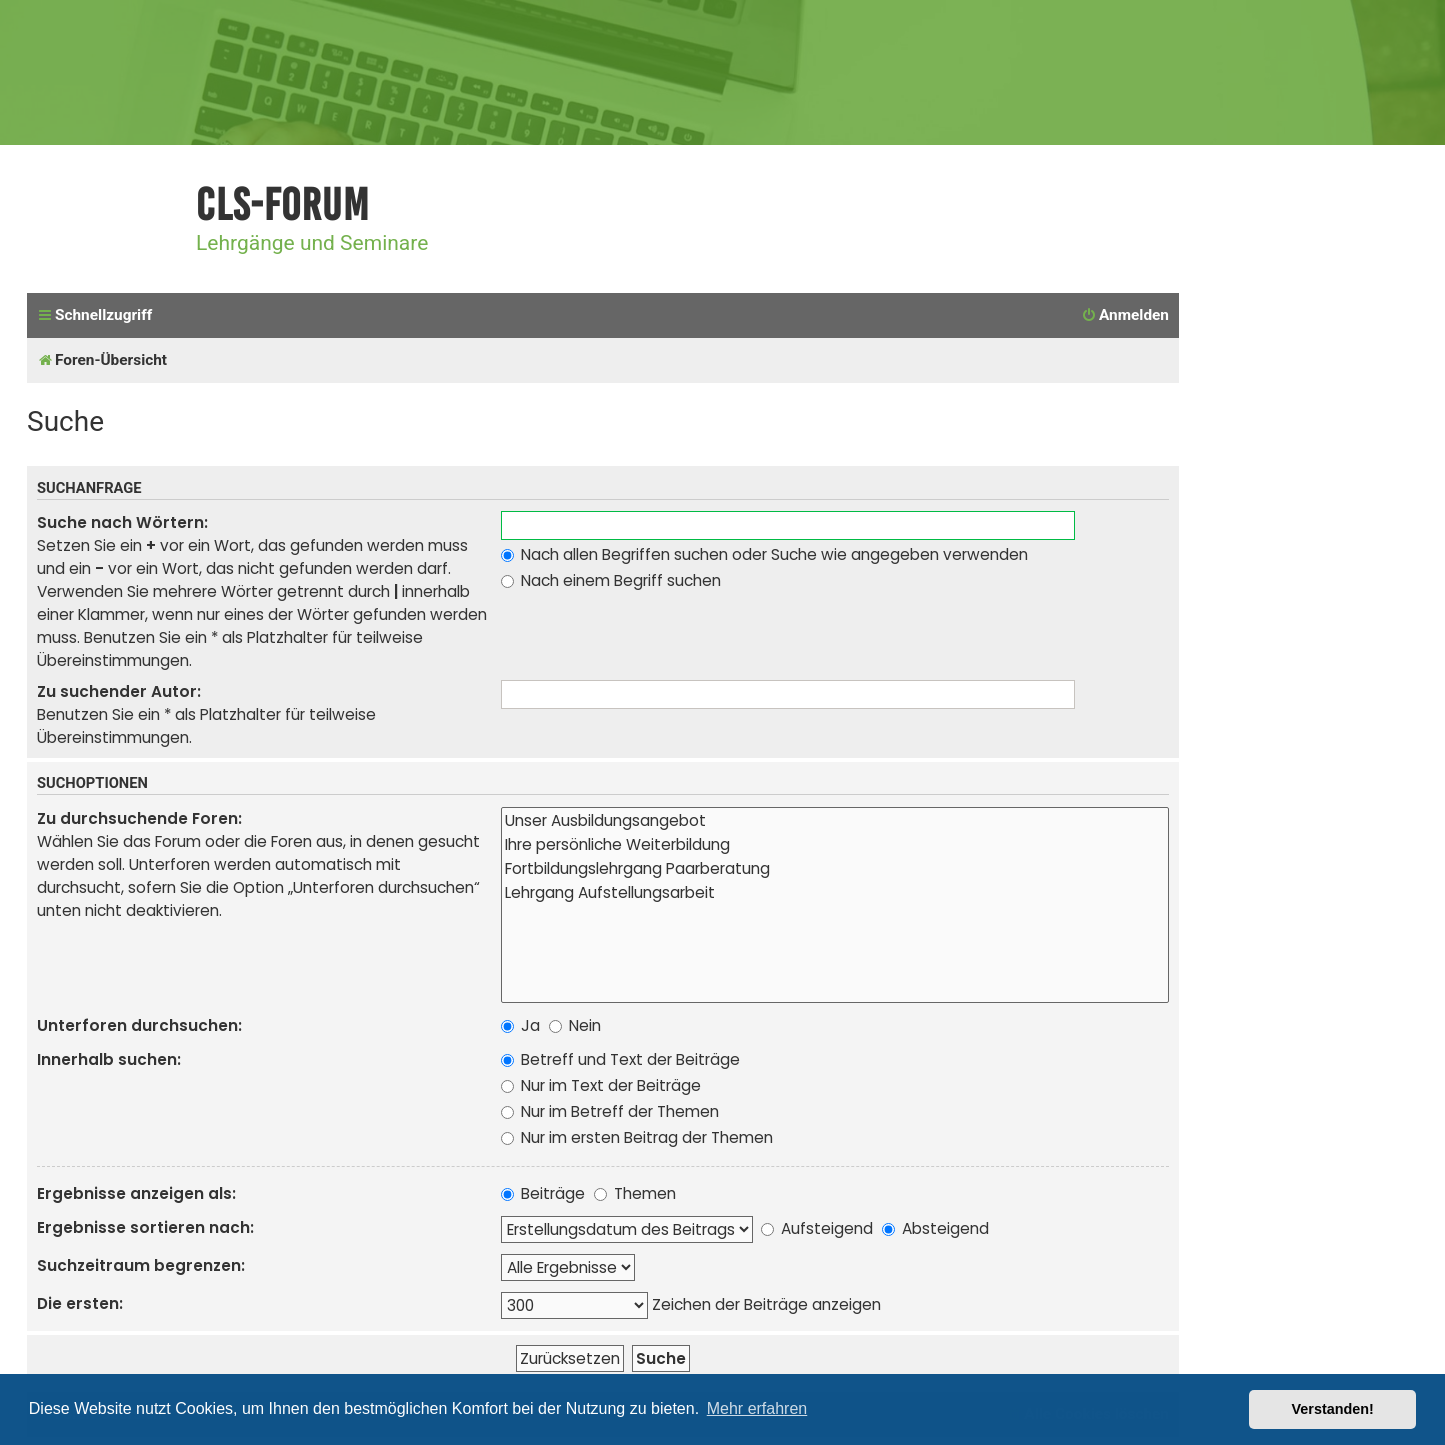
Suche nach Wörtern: (122, 522)
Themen (635, 1193)
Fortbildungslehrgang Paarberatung (835, 869)
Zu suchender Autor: (119, 691)
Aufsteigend (817, 1228)
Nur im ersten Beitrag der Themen (637, 1137)
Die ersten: (80, 1303)
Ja (520, 1025)
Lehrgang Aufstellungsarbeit (835, 893)
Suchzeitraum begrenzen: (141, 1265)
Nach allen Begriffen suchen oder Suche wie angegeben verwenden (764, 554)
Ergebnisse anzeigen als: (136, 1193)
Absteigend (935, 1228)
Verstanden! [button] (1333, 1409)
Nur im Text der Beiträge (601, 1085)
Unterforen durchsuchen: (139, 1025)
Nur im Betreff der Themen (610, 1111)
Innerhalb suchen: (109, 1059)
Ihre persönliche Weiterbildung (835, 845)
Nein (575, 1025)
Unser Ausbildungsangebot (835, 821)
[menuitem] (1125, 316)
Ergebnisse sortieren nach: (145, 1227)
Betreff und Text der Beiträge (620, 1059)
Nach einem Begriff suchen (611, 580)
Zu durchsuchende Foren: (139, 818)
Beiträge (543, 1193)
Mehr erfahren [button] (757, 1408)
